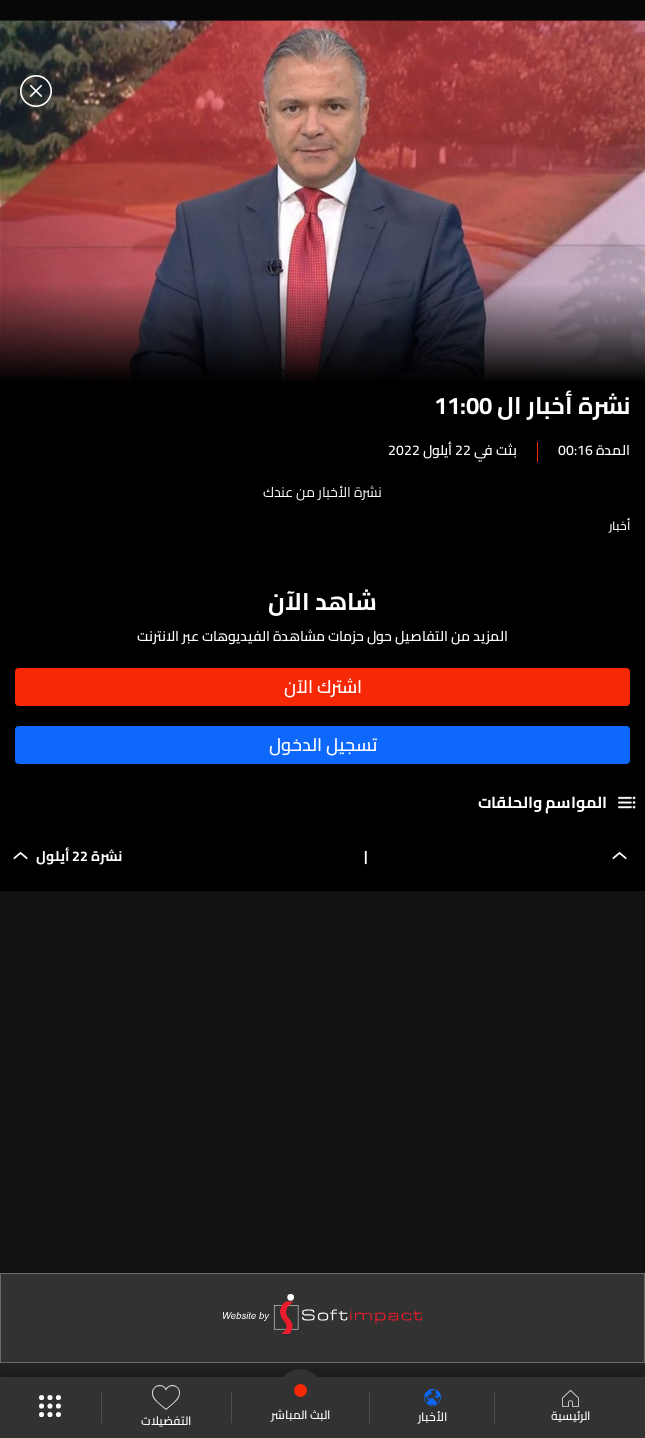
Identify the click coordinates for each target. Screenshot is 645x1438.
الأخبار (432, 1407)
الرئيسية (570, 1408)
